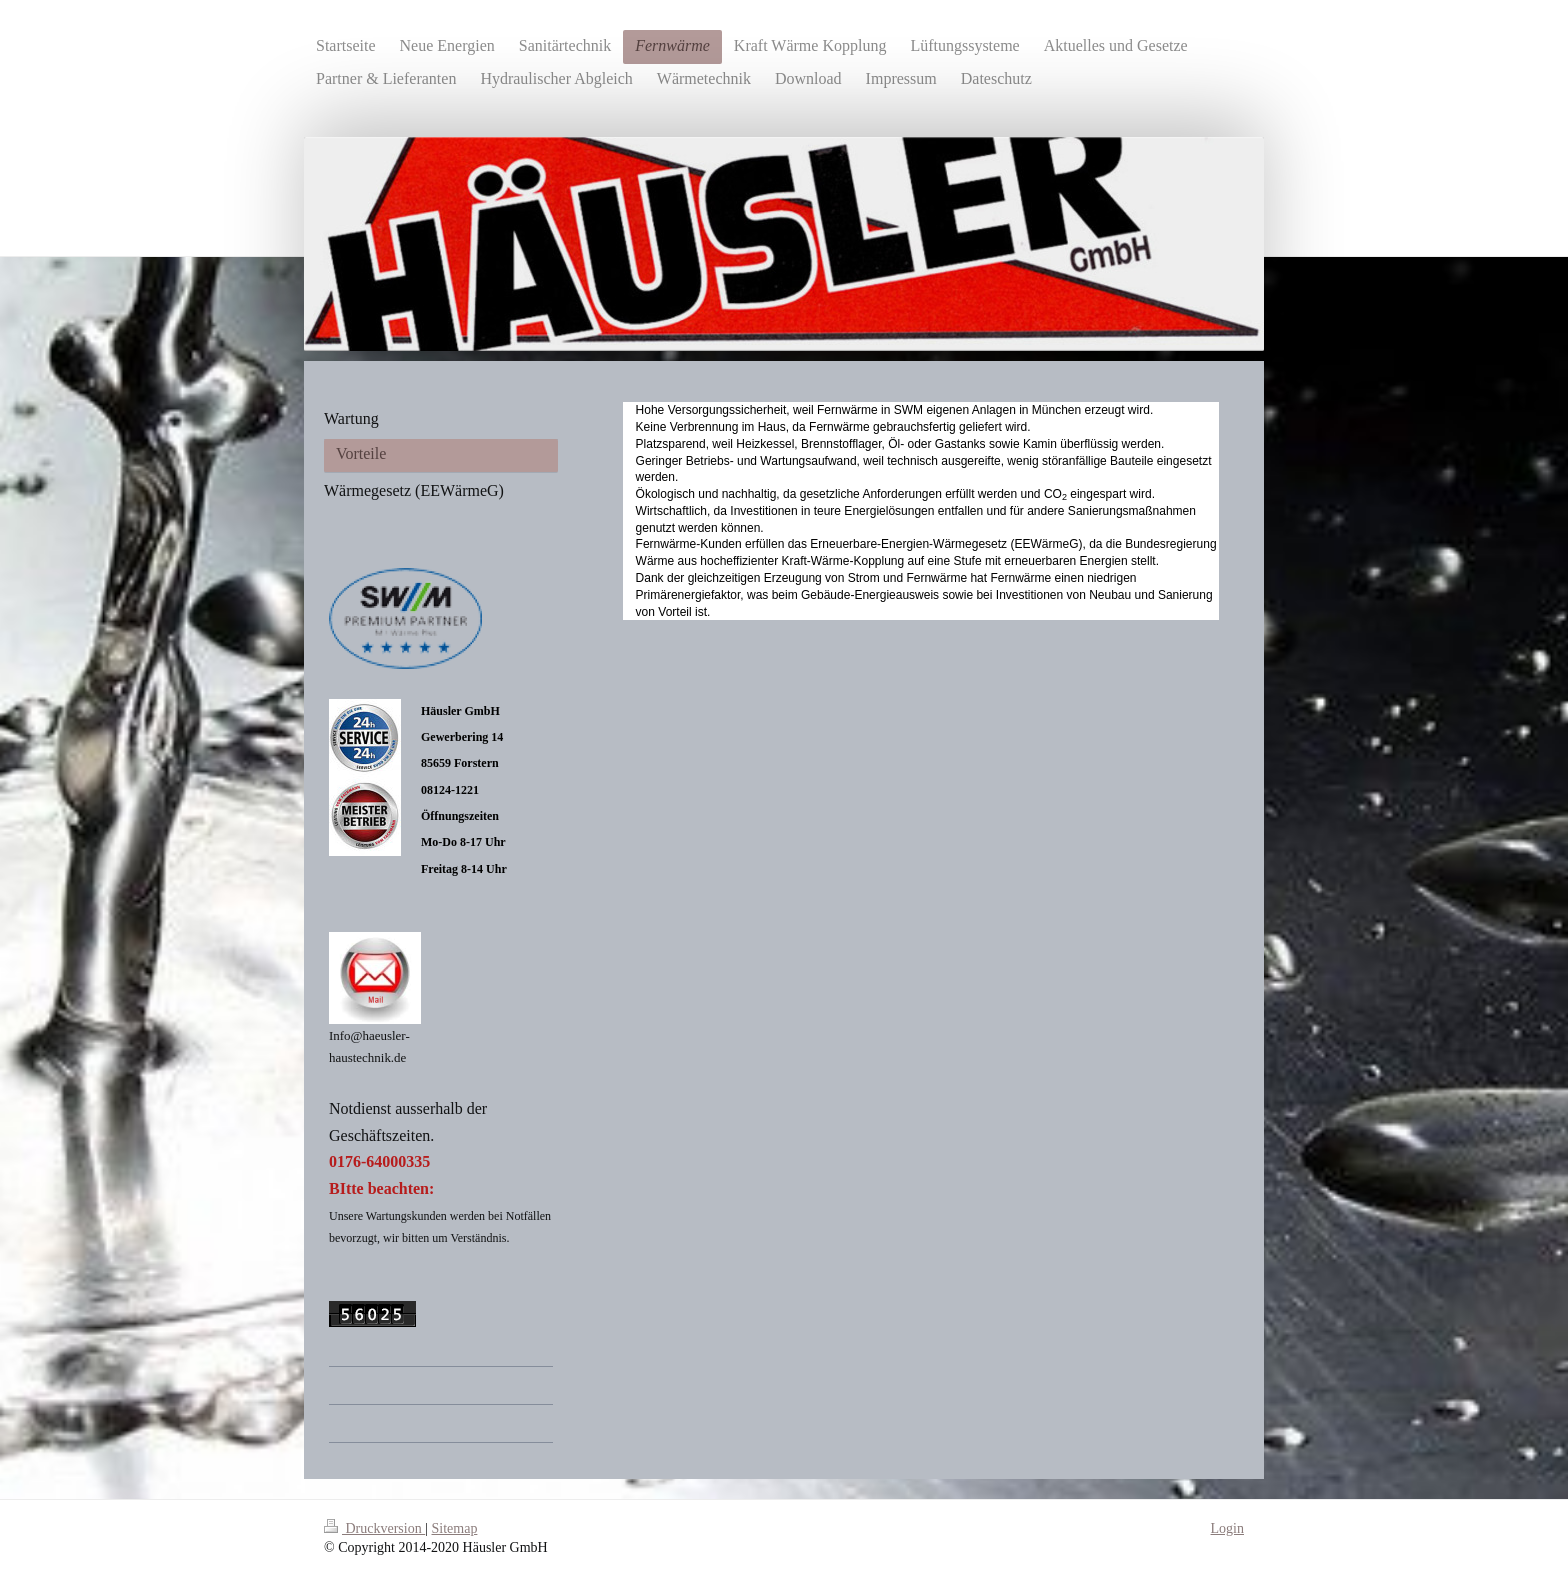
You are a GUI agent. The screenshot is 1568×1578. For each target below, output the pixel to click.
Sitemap (455, 1528)
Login (1227, 1528)
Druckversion (374, 1528)
